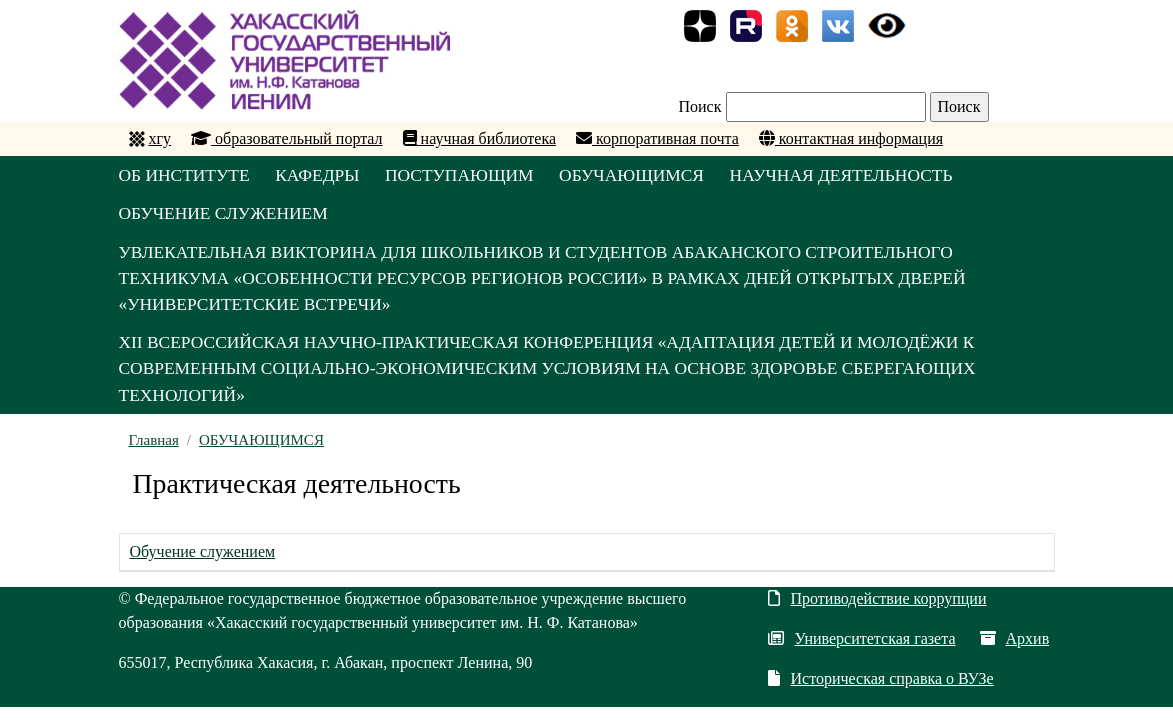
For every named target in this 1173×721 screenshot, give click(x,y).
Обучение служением (203, 565)
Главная (154, 454)
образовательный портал (287, 138)
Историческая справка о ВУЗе (880, 692)
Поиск (700, 106)
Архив (1015, 652)
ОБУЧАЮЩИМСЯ (660, 176)
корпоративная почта (657, 138)
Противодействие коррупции (877, 612)
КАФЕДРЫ (327, 176)
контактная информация (851, 138)
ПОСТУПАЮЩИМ (478, 176)
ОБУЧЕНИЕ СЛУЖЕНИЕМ (227, 217)
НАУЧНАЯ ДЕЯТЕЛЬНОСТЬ (880, 176)
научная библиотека (479, 138)
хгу (160, 138)
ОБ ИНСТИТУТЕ (187, 176)
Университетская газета (861, 652)
